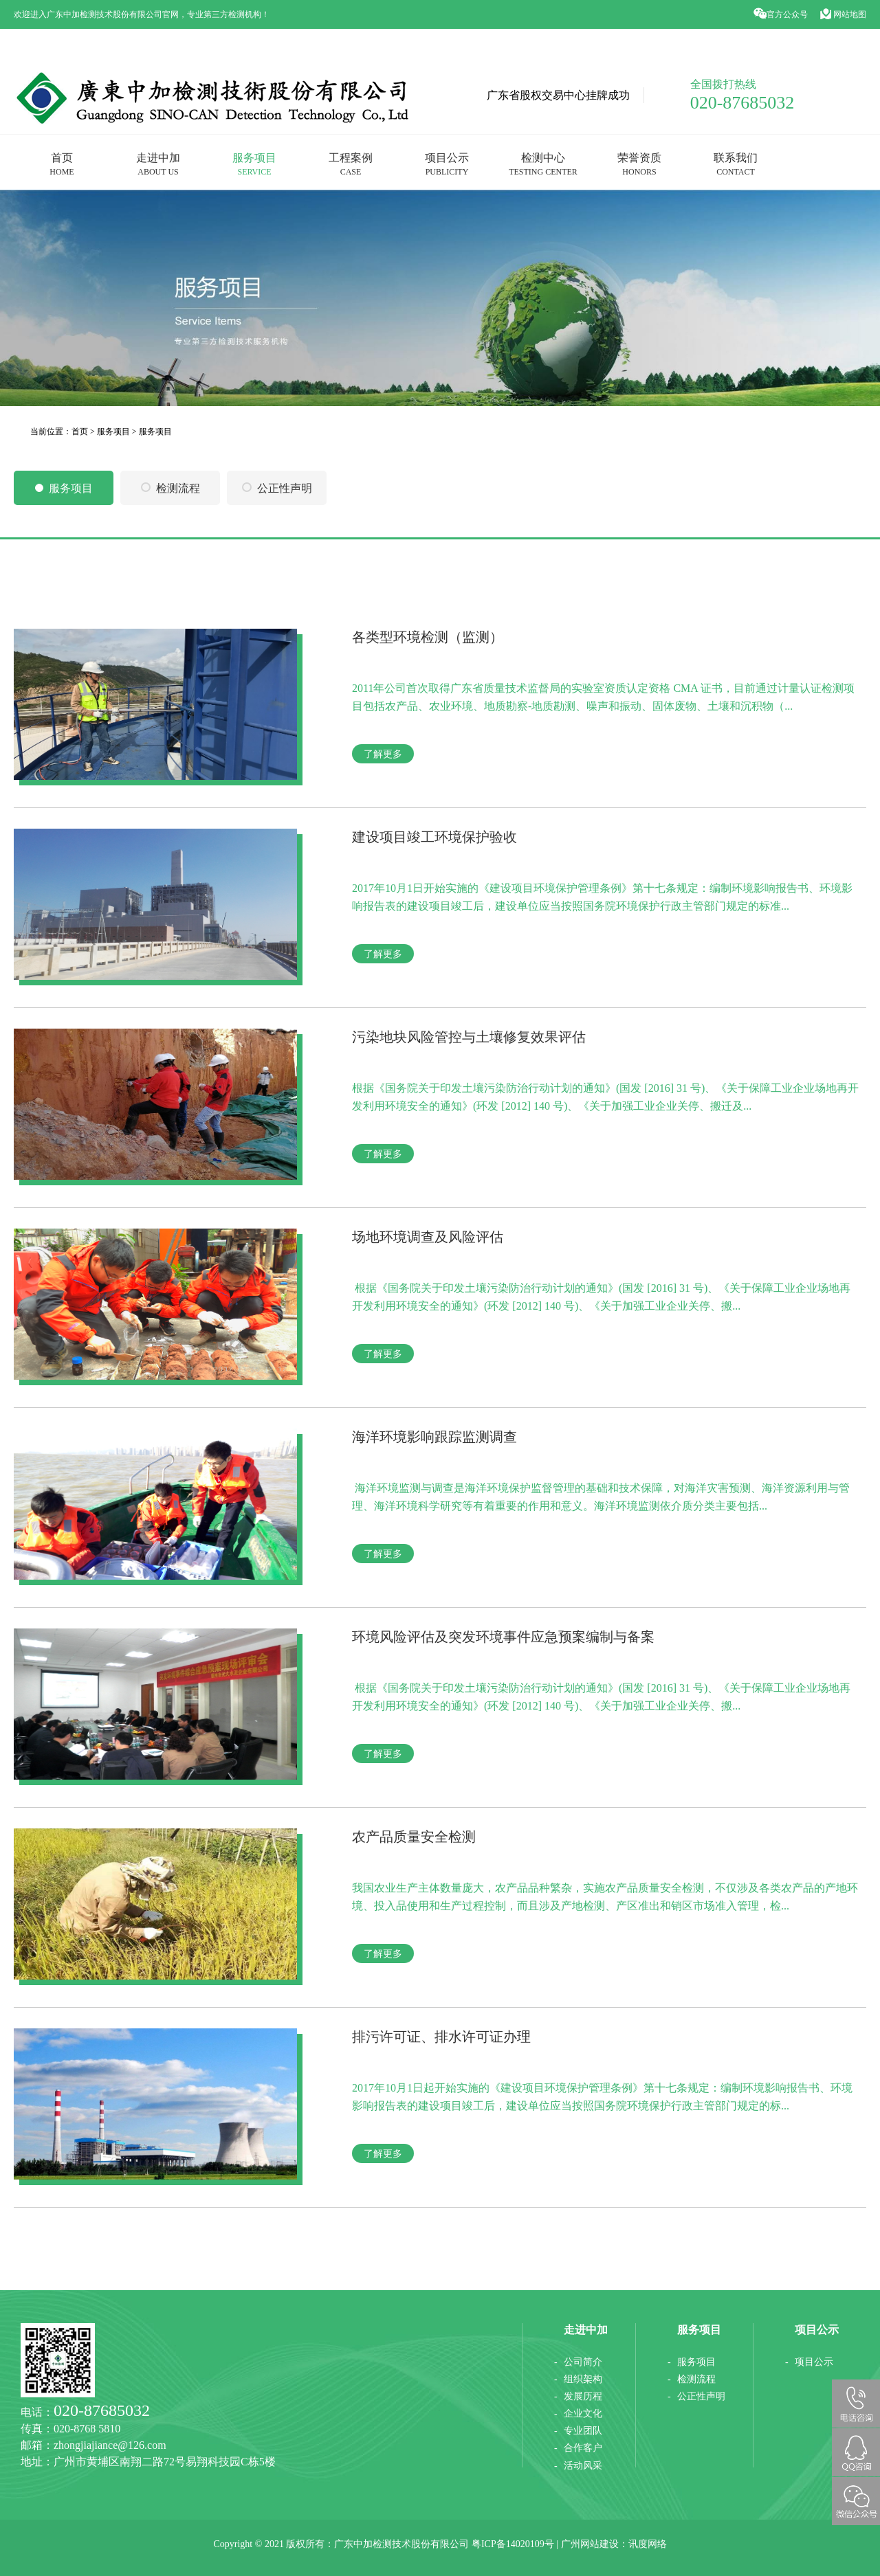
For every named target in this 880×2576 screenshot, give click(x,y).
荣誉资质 (639, 164)
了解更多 (383, 754)
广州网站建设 (590, 2544)
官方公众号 (782, 14)
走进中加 (158, 164)
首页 (62, 164)
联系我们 (736, 164)
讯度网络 (647, 2544)
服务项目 (254, 164)
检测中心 (543, 164)
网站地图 (843, 14)
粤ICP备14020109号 (513, 2544)
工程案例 (351, 164)
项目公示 (447, 164)
